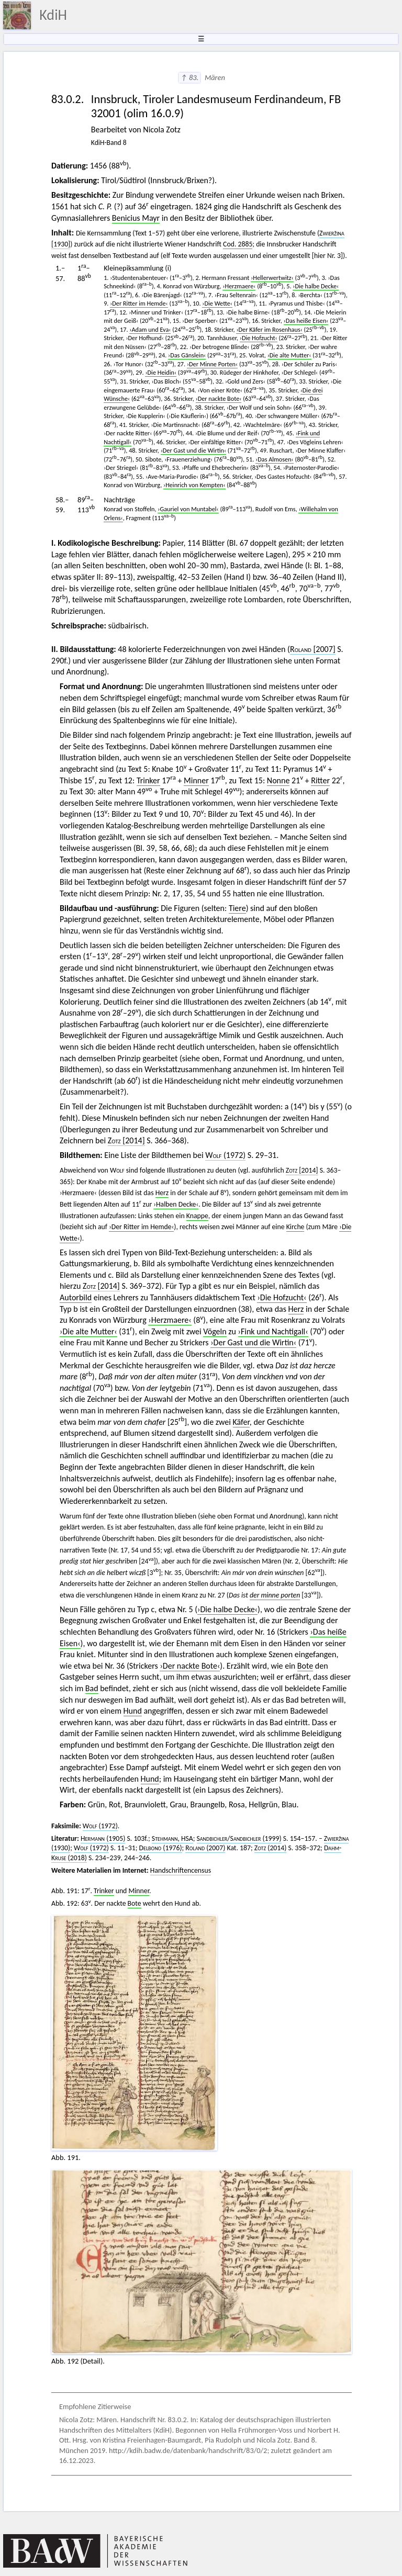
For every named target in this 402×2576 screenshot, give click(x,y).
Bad (91, 1688)
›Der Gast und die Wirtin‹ (193, 450)
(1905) (103, 1838)
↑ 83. (190, 77)
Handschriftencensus (180, 1870)
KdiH (53, 15)
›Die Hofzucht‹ (258, 338)
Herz (162, 1192)
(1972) (225, 1155)
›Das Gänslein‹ (187, 355)
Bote (305, 1666)
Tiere (237, 908)
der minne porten (275, 1595)
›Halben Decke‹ (175, 1204)
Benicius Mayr (136, 218)
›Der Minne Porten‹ (212, 364)
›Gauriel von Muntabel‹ (188, 509)
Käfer (241, 1422)
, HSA (172, 1838)
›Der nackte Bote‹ (219, 398)
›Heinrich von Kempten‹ (194, 485)
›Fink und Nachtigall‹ (273, 1331)
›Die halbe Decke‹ (316, 286)
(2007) (205, 1847)
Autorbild (76, 1297)
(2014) (270, 1847)
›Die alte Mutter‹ (289, 355)
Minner (196, 780)
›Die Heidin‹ (160, 372)
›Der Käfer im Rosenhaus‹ (269, 329)
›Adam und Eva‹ (150, 329)
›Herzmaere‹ (238, 286)
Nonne (278, 780)
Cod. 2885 (237, 244)
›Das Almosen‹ (274, 459)
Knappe (197, 1215)
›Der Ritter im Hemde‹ (139, 303)
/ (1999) (239, 1838)
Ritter (320, 780)
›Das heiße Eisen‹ (306, 320)
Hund (133, 1711)
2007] (313, 649)
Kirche (295, 1226)
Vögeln (214, 1331)
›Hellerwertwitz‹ (272, 278)
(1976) (160, 1847)
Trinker (148, 780)
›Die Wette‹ (217, 303)
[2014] (126, 1140)
